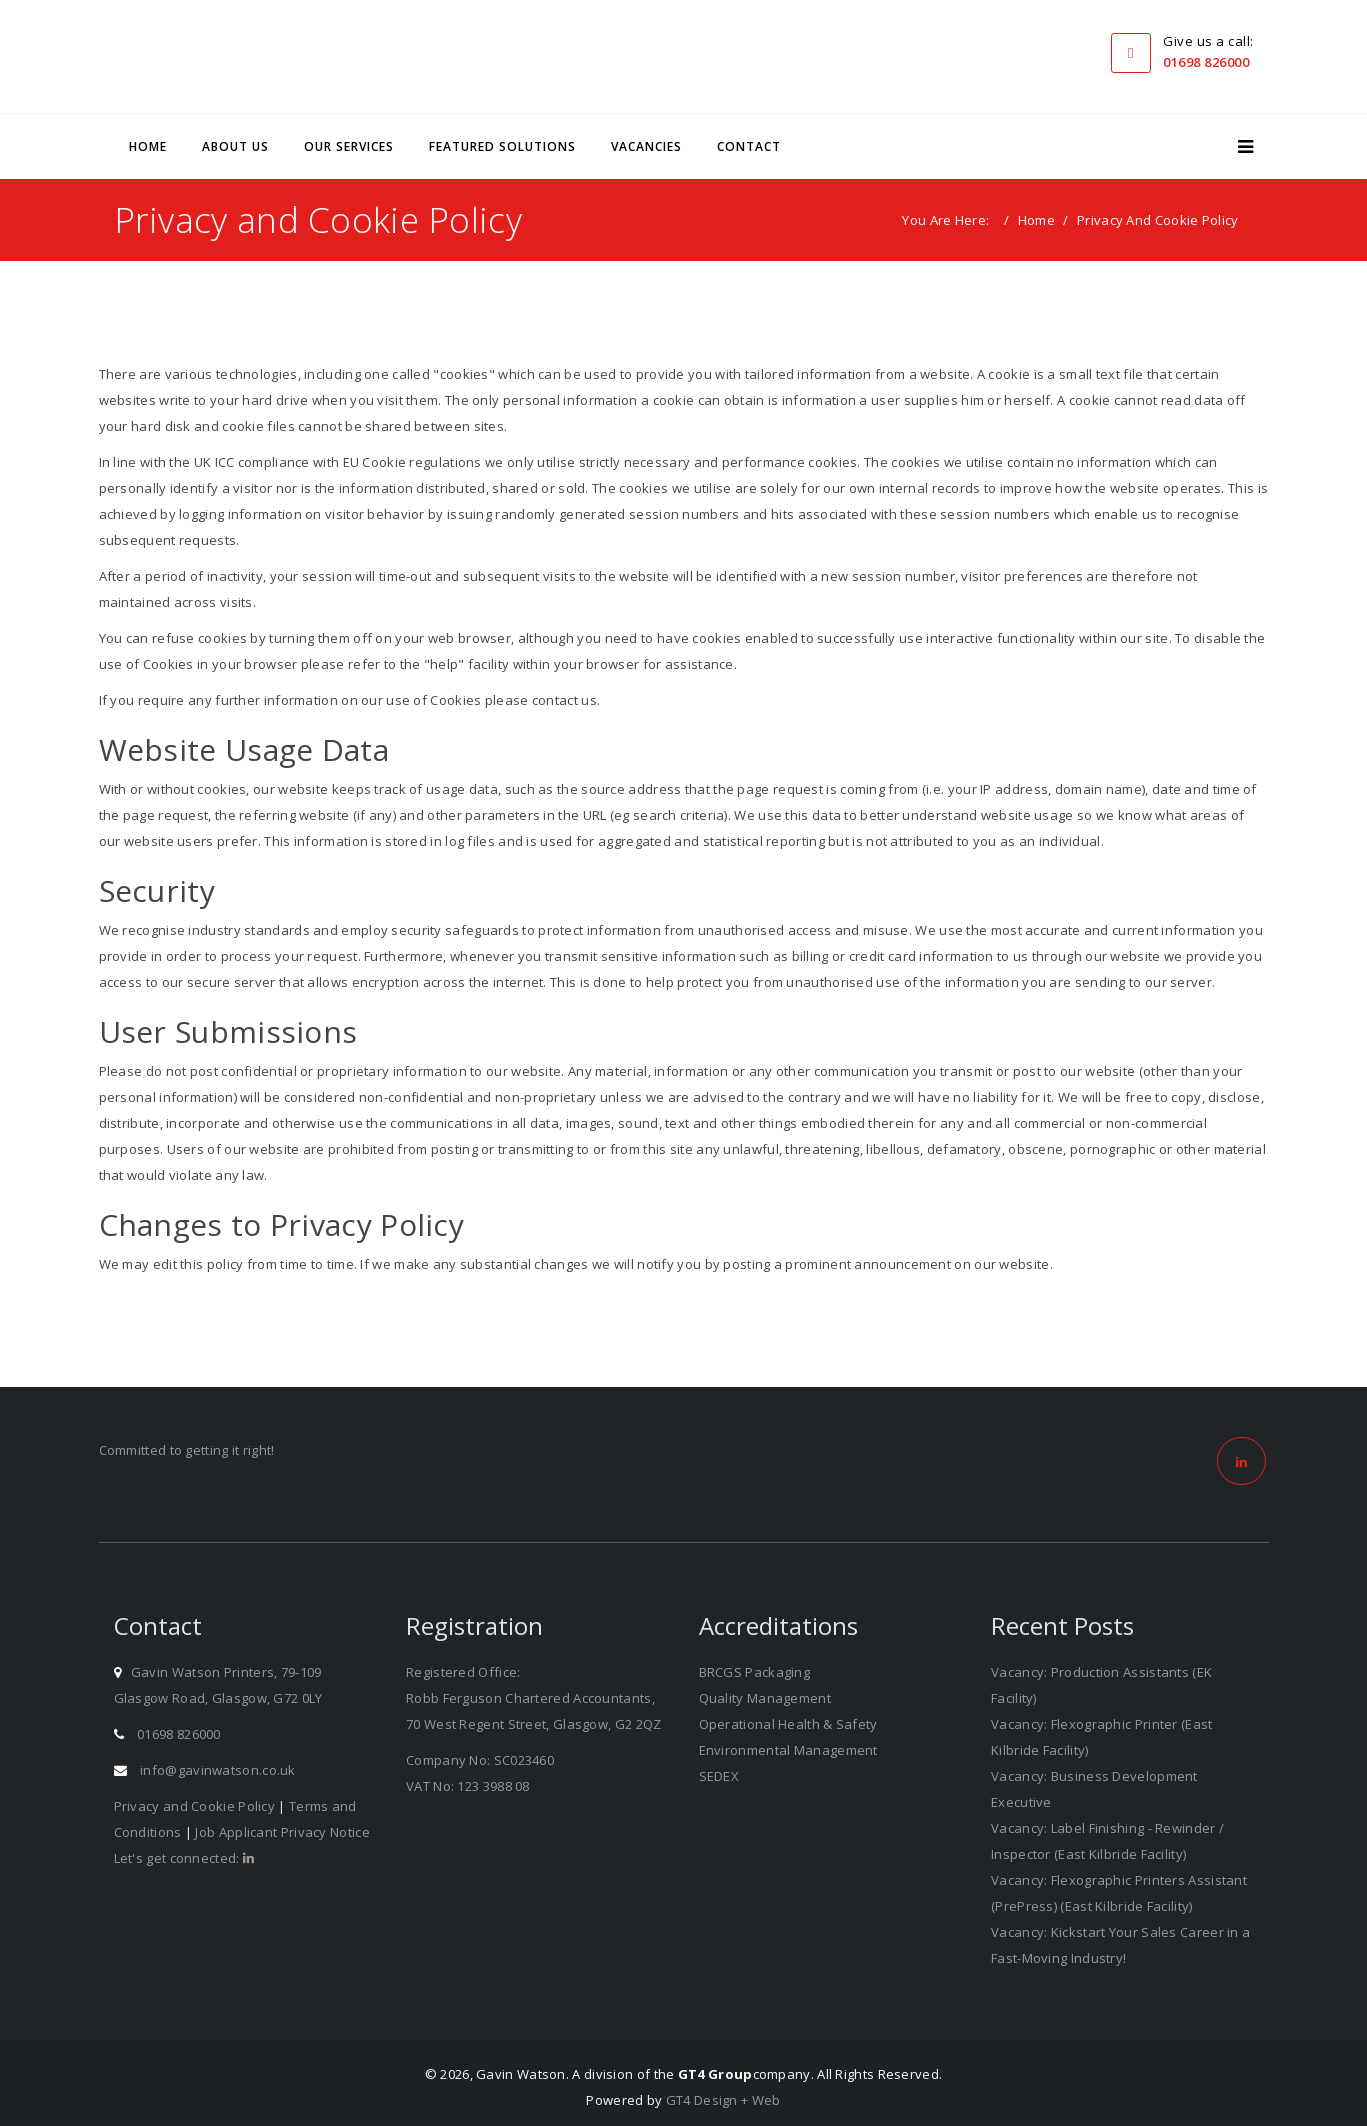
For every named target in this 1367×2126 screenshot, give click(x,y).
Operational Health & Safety (788, 1717)
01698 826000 (1206, 62)
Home (148, 139)
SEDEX (719, 1769)
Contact (749, 139)
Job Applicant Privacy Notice (282, 1825)
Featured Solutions (502, 139)
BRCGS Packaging (755, 1665)
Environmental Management (788, 1743)
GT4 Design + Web (723, 2093)
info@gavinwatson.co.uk (218, 1763)
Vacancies (646, 139)
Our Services (349, 139)
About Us (235, 139)
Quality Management (765, 1691)
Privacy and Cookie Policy (195, 1799)
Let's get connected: (184, 1851)
